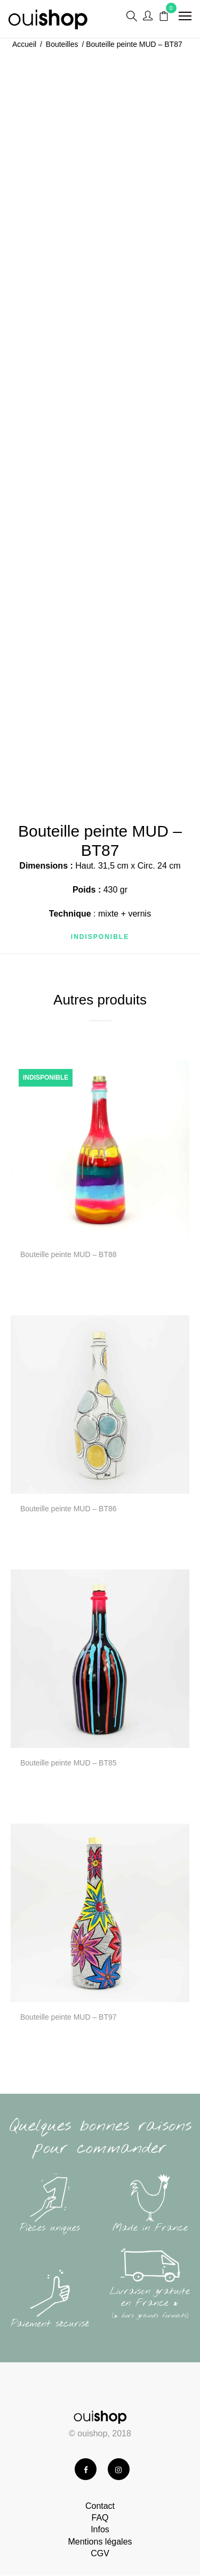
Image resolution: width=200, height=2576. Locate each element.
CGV (100, 2553)
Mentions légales (100, 2541)
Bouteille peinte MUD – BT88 (68, 1254)
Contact (100, 2505)
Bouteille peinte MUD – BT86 (68, 1508)
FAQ (99, 2517)
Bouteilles (62, 44)
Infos (100, 2529)
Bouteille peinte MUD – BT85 (68, 1763)
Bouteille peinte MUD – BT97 (68, 2017)
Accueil (24, 44)
